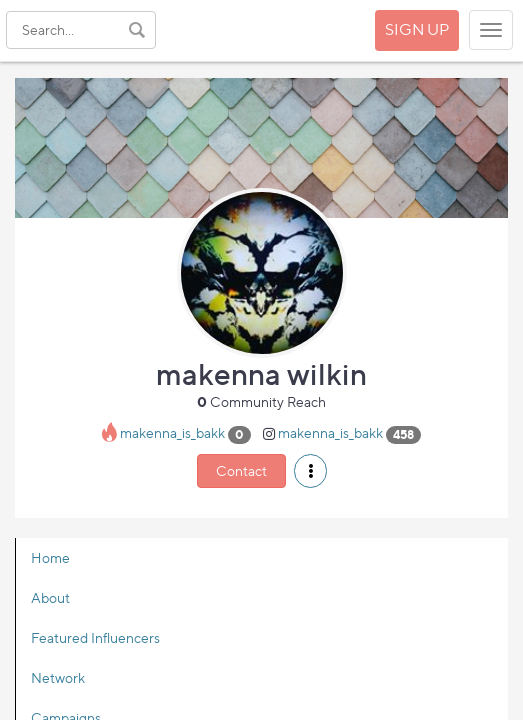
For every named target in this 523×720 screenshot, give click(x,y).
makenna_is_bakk (172, 433)
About (50, 597)
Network (58, 677)
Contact (241, 470)
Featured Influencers (95, 637)
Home (50, 557)
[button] (310, 471)
